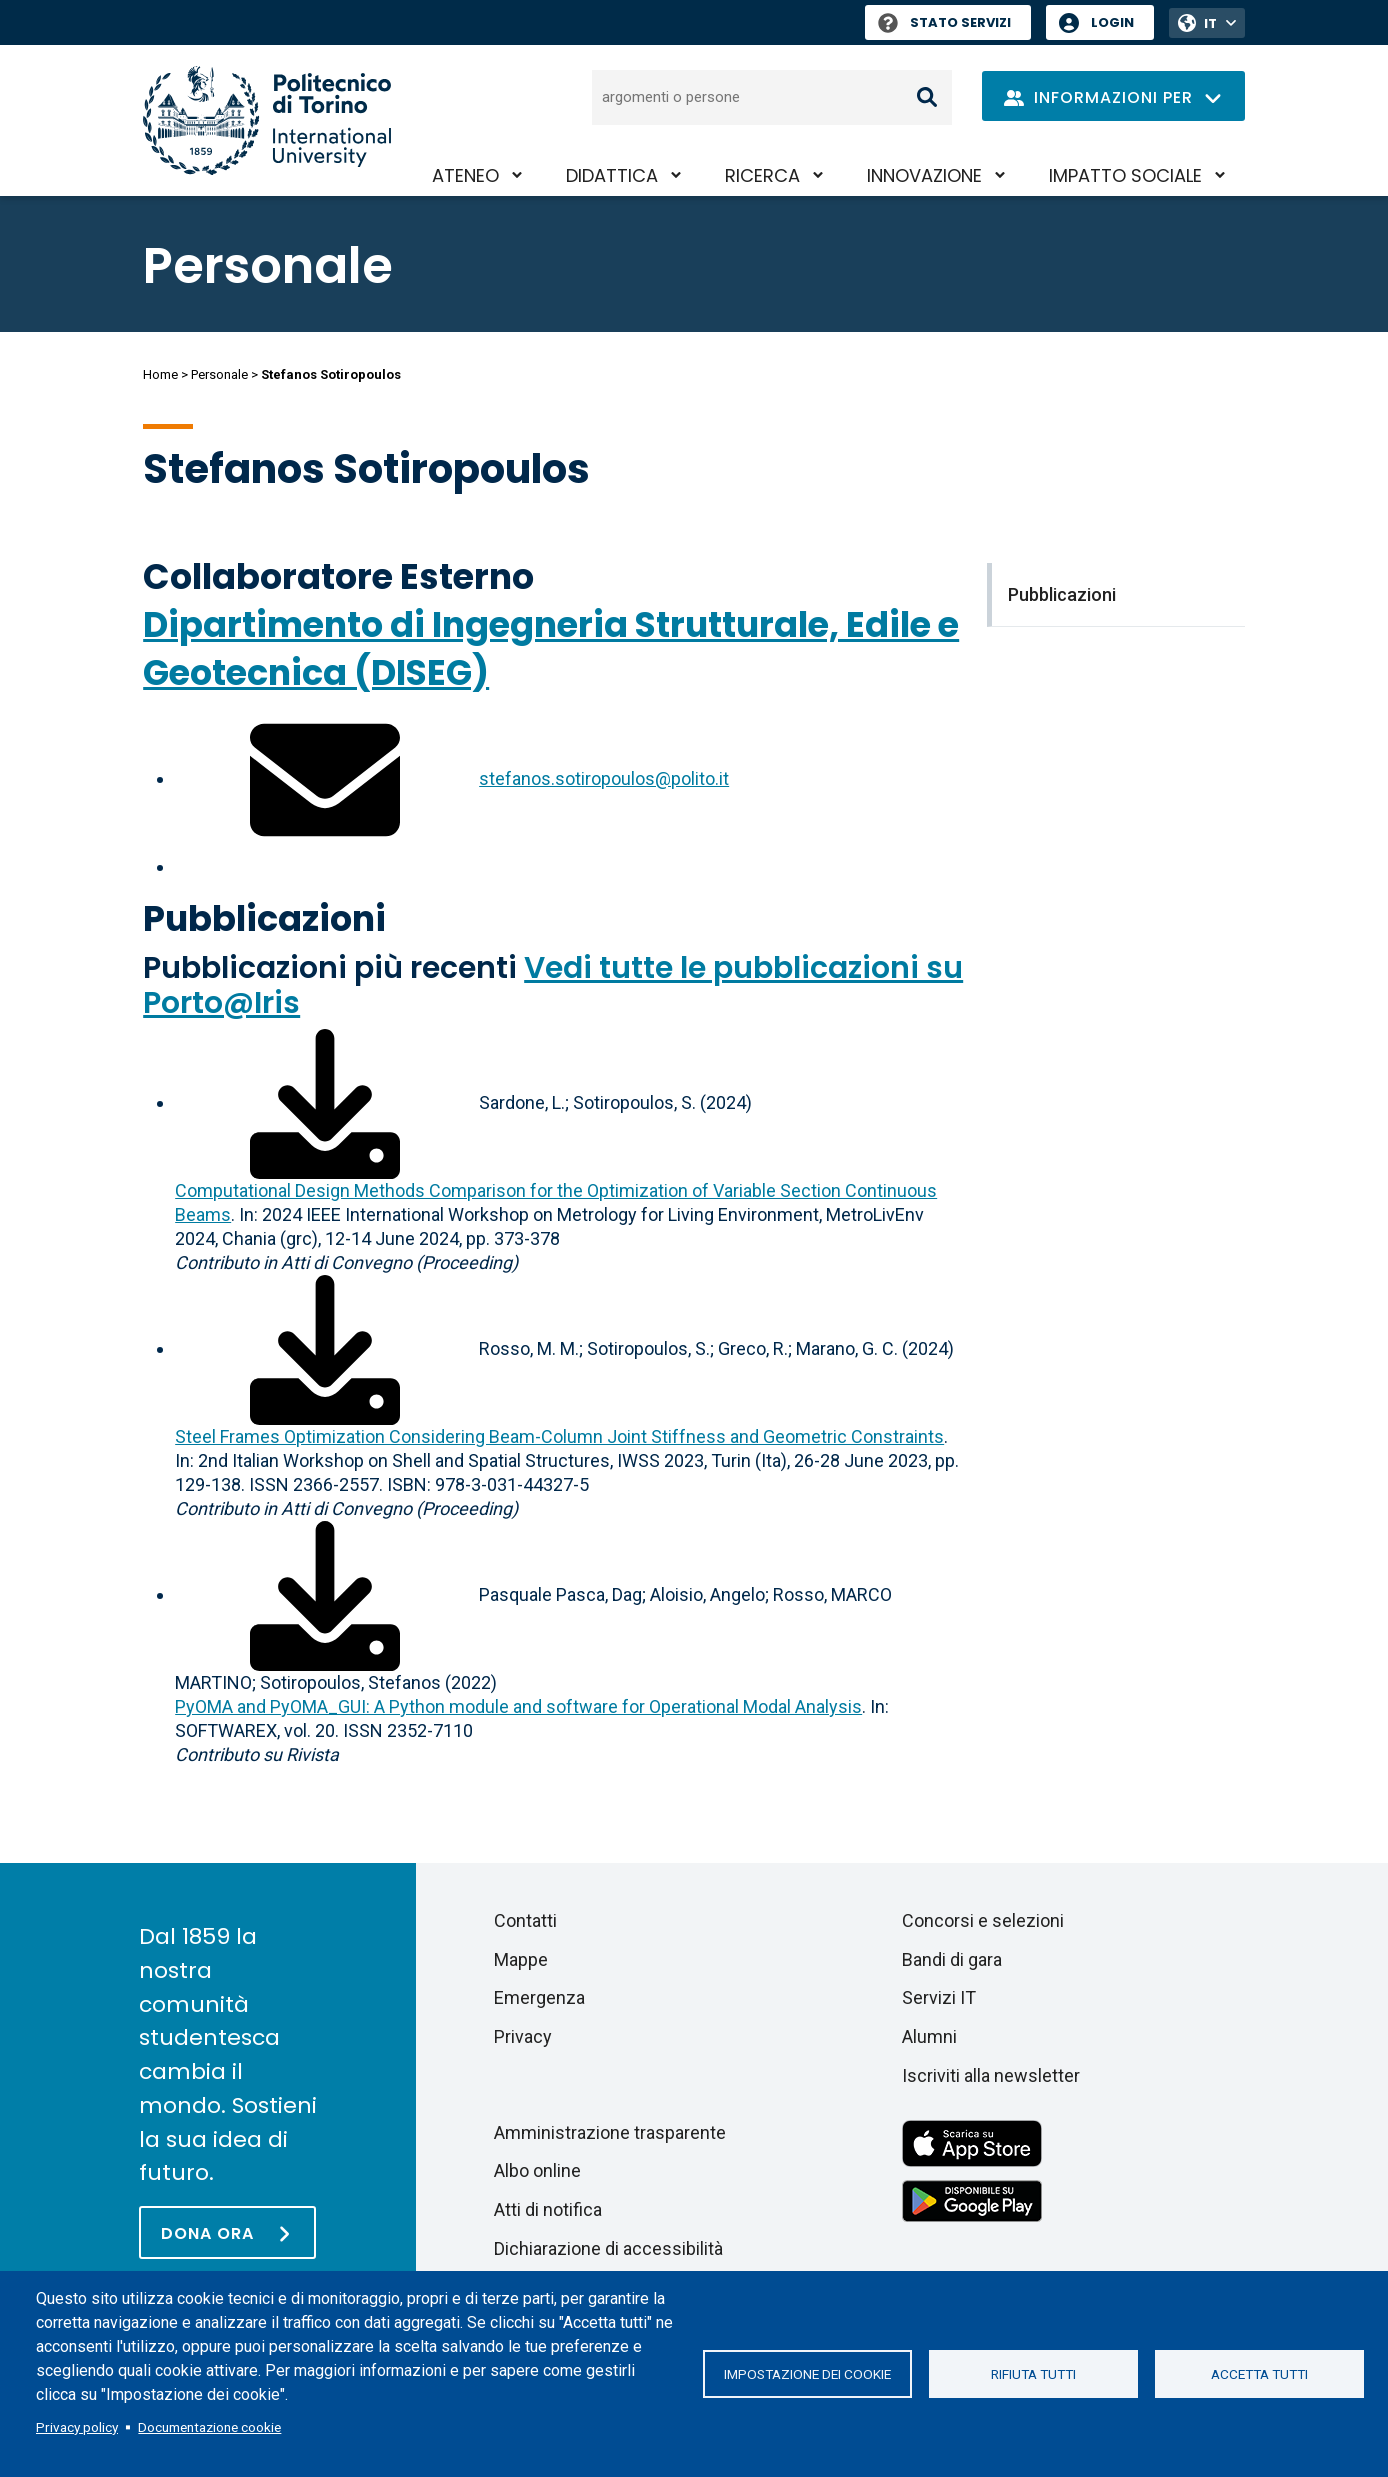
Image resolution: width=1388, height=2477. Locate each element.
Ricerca (762, 175)
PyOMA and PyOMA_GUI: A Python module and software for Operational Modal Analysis (518, 1706)
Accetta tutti (1259, 2374)
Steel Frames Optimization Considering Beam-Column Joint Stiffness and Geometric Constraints (559, 1436)
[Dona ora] (227, 2232)
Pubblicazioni (264, 918)
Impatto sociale (1125, 175)
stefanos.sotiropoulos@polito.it (604, 778)
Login (1112, 22)
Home (160, 374)
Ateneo (465, 175)
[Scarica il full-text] (325, 1102)
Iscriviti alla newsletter (991, 2075)
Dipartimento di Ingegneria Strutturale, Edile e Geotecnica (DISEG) (551, 648)
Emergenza (539, 1997)
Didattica (612, 175)
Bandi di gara (952, 1959)
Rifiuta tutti (1033, 2374)
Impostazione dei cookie (807, 2374)
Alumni (929, 2036)
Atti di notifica (548, 2209)
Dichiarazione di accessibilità (608, 2248)
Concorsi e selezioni (983, 1920)
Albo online (537, 2170)
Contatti (525, 1920)
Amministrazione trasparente (610, 2132)
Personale (219, 374)
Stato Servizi (944, 22)
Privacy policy (77, 2427)
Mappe (521, 1959)
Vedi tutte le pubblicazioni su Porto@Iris (553, 985)
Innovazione (924, 175)
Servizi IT (939, 1997)
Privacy (523, 2036)
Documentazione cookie (209, 2427)
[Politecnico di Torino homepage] (267, 120)
